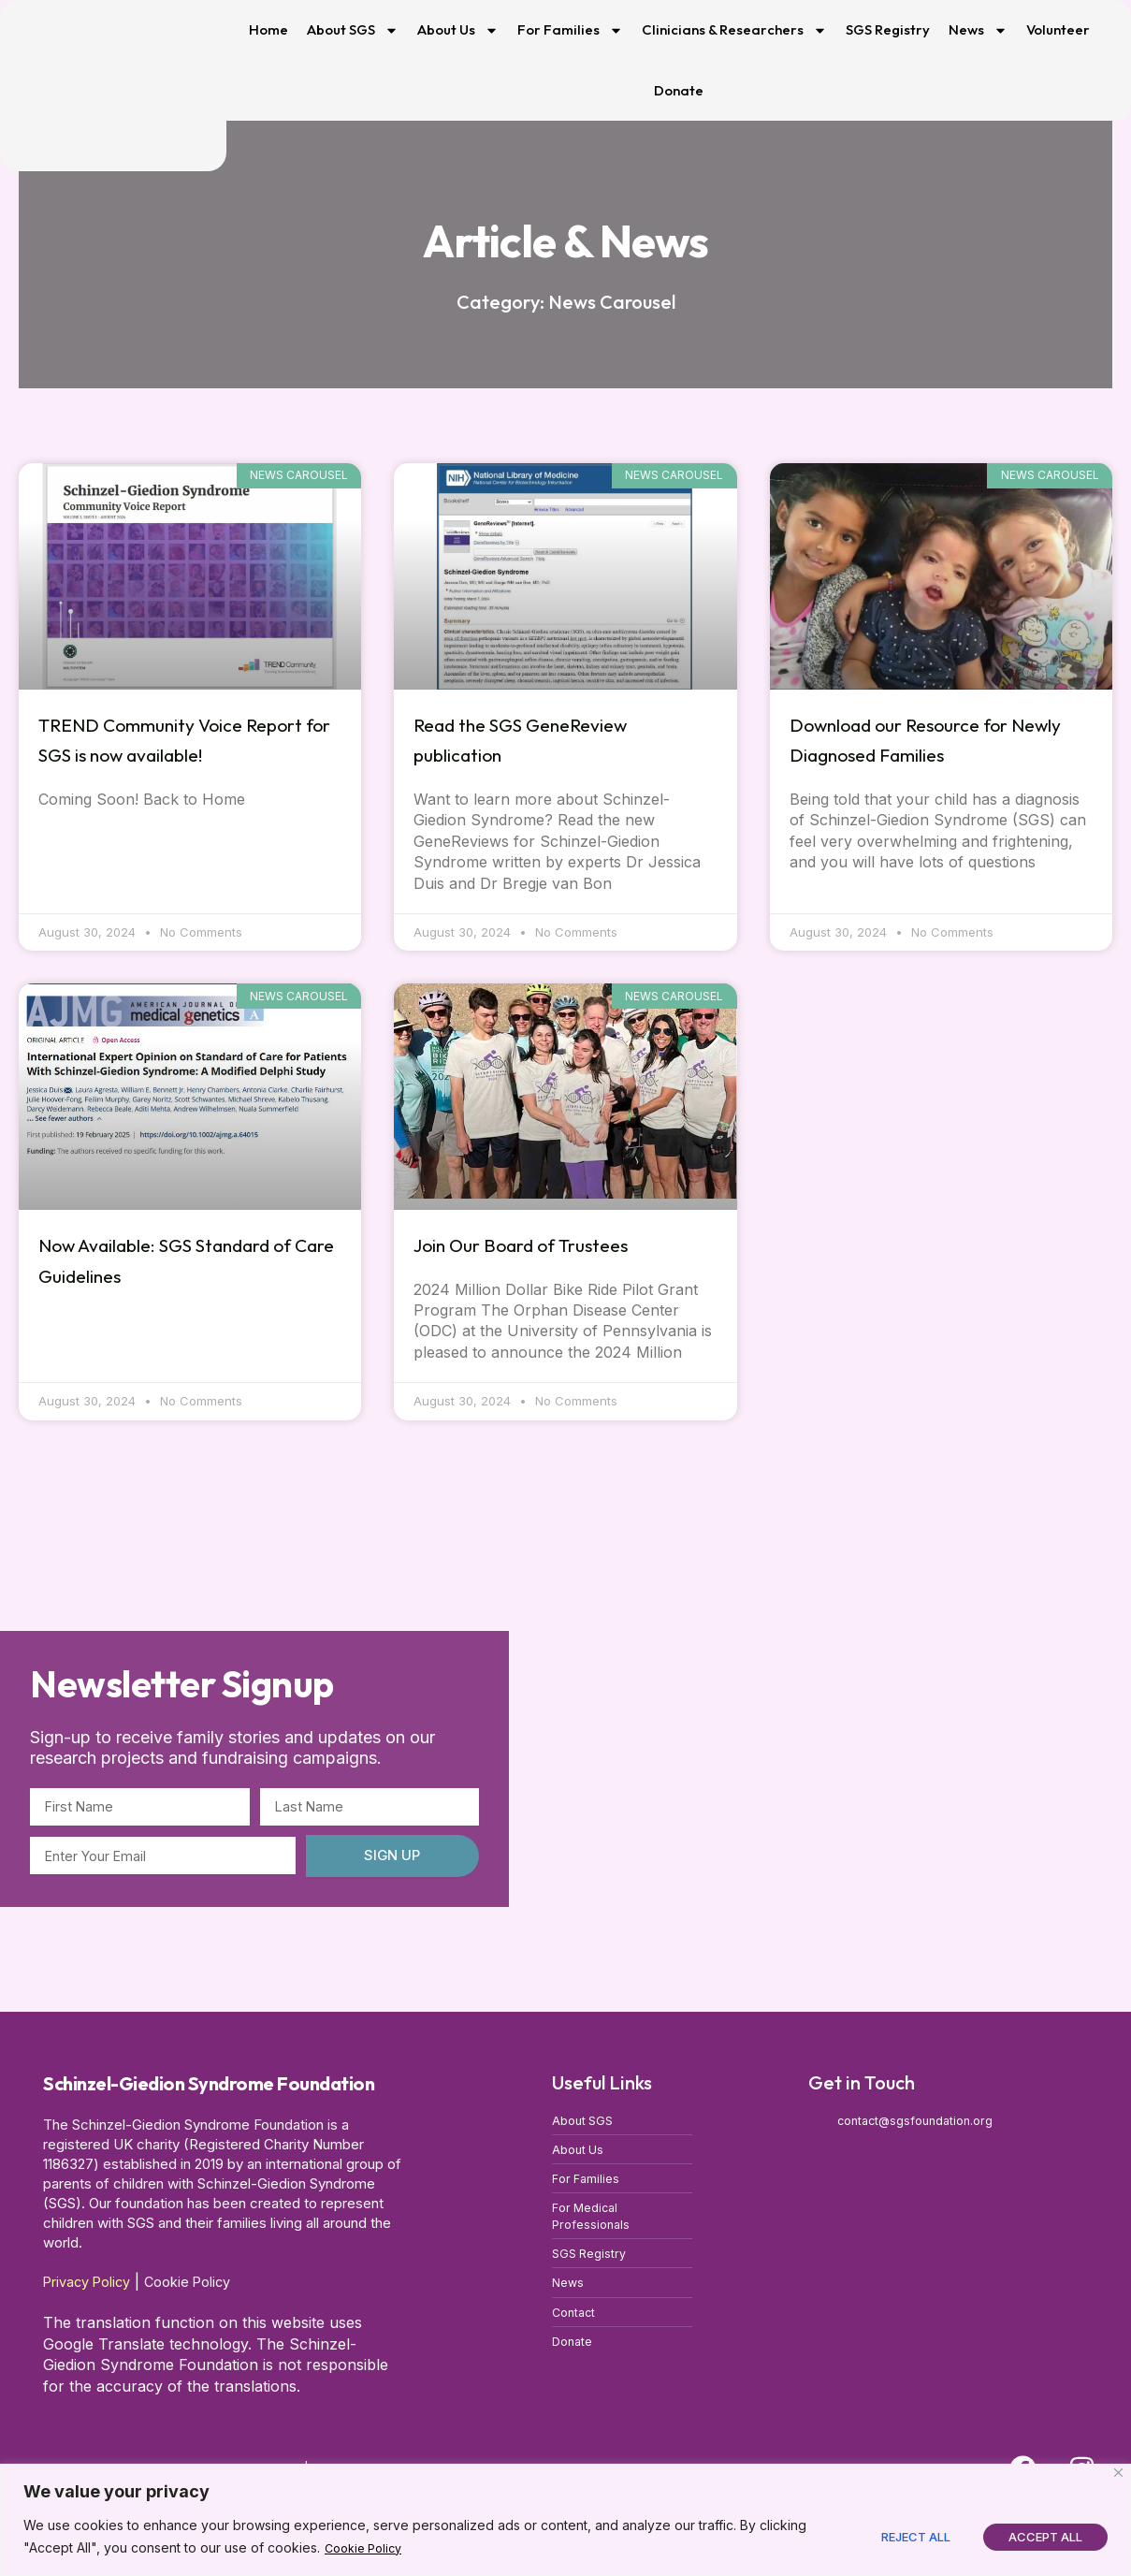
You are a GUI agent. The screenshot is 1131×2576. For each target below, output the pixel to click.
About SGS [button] (353, 30)
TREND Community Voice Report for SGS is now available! (170, 753)
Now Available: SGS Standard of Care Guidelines (187, 1259)
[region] (565, 2520)
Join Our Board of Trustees (552, 1244)
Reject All (915, 2536)
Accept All (1045, 2536)
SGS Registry (888, 29)
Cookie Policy (368, 2548)
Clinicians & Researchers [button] (734, 30)
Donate (678, 90)
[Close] (1118, 2473)
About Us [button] (458, 30)
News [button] (978, 30)
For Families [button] (570, 30)
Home (268, 29)
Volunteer (1058, 29)
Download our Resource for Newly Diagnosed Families (933, 738)
